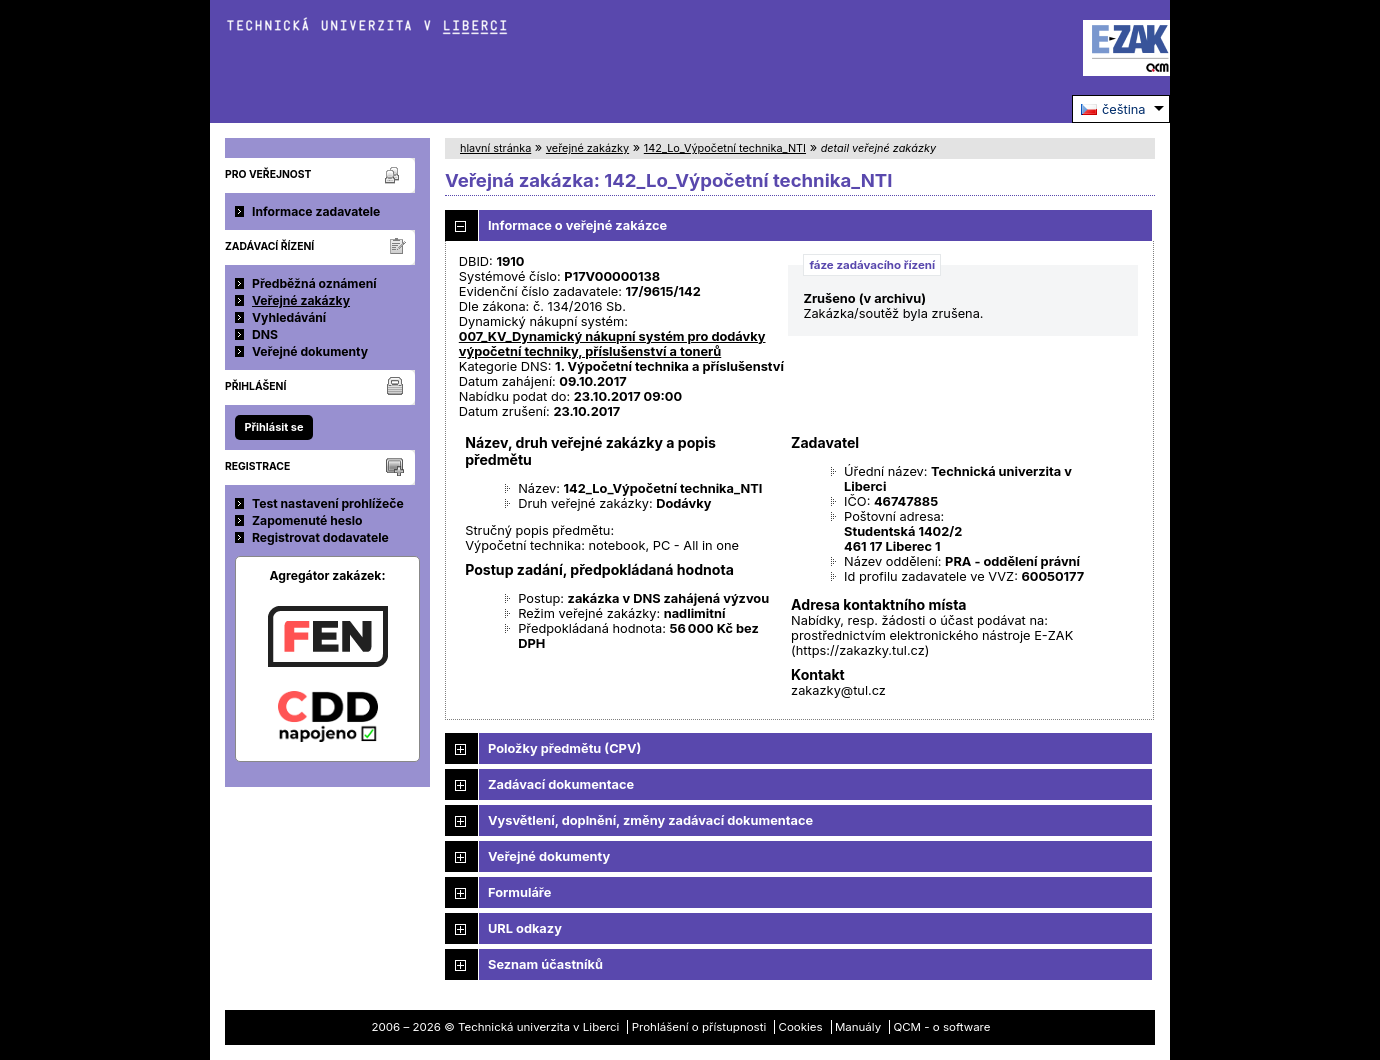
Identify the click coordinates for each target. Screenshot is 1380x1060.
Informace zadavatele (316, 211)
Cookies (801, 1027)
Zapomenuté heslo (307, 520)
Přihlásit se (273, 427)
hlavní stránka (495, 148)
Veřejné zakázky (301, 300)
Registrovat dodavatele (320, 537)
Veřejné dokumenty (310, 351)
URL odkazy (525, 928)
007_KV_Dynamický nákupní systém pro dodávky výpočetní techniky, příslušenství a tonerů (612, 344)
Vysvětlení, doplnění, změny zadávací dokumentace (650, 820)
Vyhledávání (289, 317)
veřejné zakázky (587, 148)
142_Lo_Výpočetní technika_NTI (725, 148)
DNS (265, 334)
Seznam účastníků (545, 964)
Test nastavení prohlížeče (328, 503)
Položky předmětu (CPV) (564, 748)
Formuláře (519, 892)
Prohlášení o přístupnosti (699, 1027)
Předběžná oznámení (314, 283)
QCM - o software (941, 1027)
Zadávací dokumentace (561, 784)
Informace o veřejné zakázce (577, 225)
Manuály (858, 1027)
